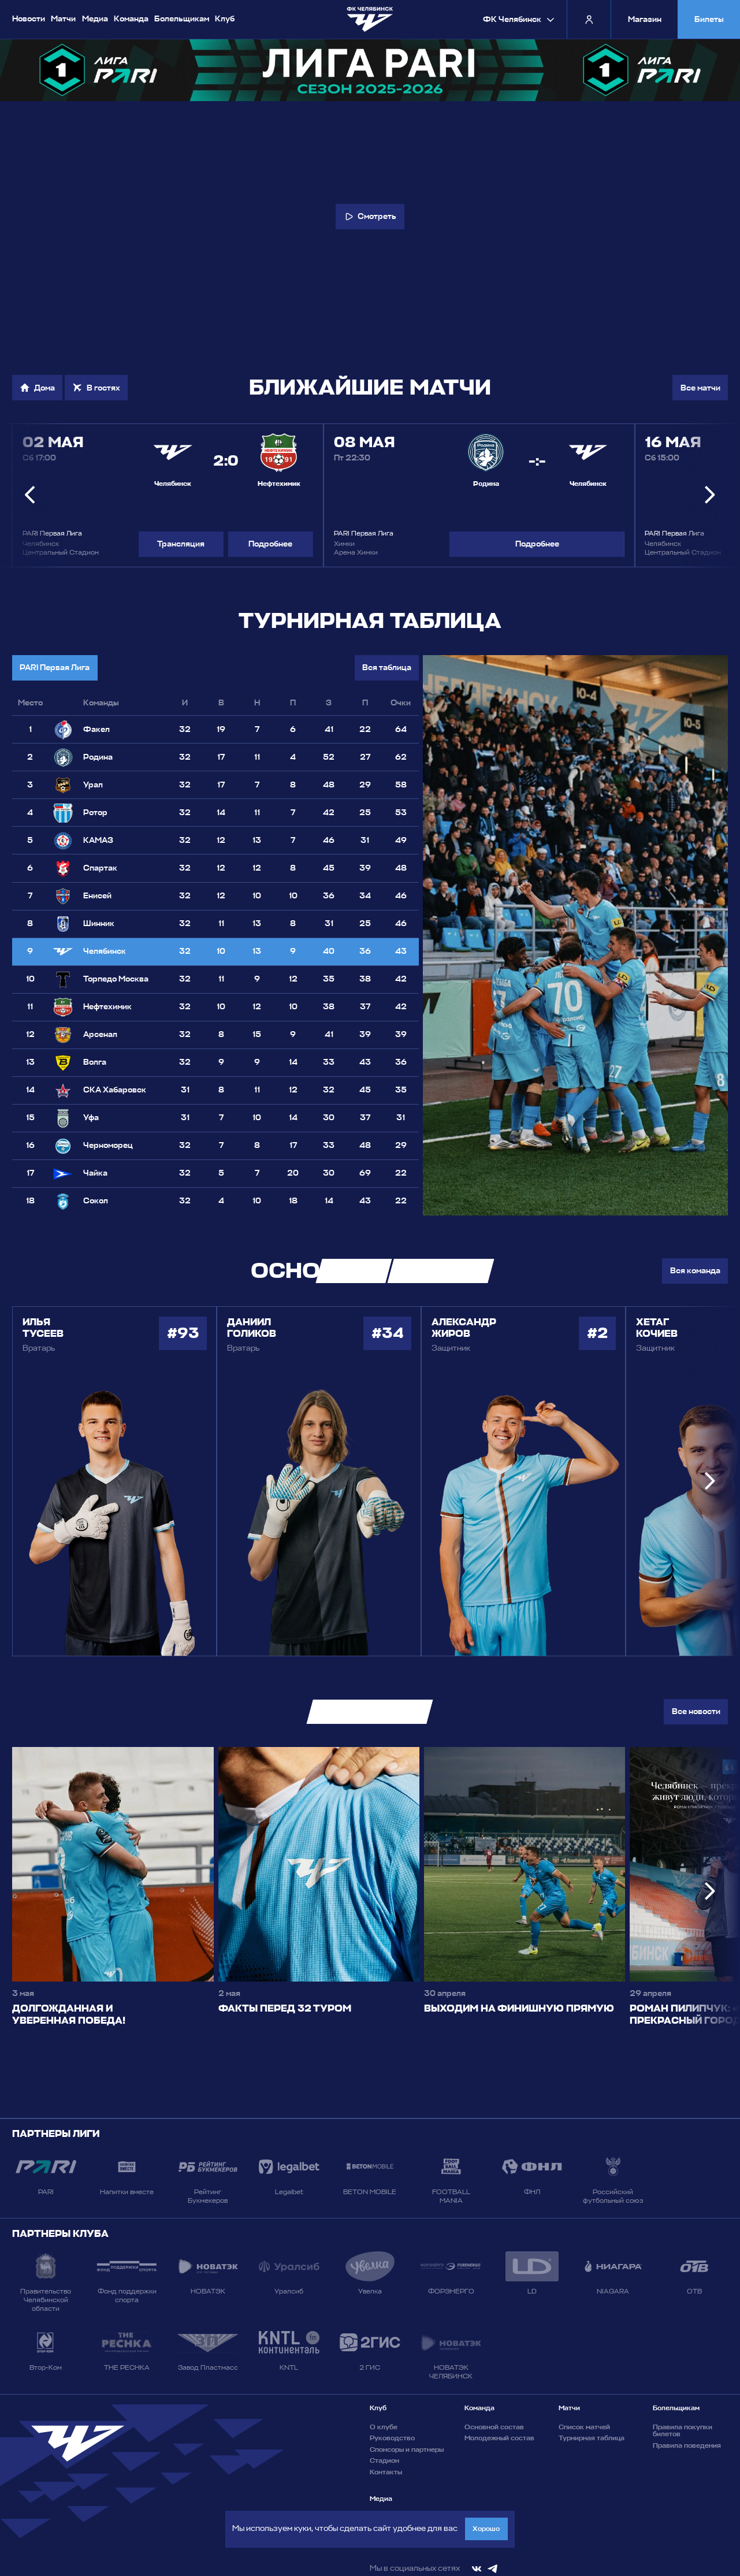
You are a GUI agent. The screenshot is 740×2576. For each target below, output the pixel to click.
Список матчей (584, 2426)
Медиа (95, 18)
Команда (131, 18)
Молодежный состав (499, 2437)
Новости (28, 18)
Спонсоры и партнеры (407, 2449)
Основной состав (494, 2426)
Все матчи (700, 388)
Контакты (386, 2472)
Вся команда (695, 1271)
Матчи (63, 18)
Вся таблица (386, 667)
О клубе (383, 2426)
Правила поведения (687, 2445)
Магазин (644, 19)
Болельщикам (181, 18)
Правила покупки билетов (682, 2430)
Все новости (696, 1711)
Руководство (392, 2437)
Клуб (225, 18)
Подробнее (270, 544)
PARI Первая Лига (55, 667)
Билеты (709, 19)
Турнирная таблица (591, 2437)
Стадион (384, 2460)
